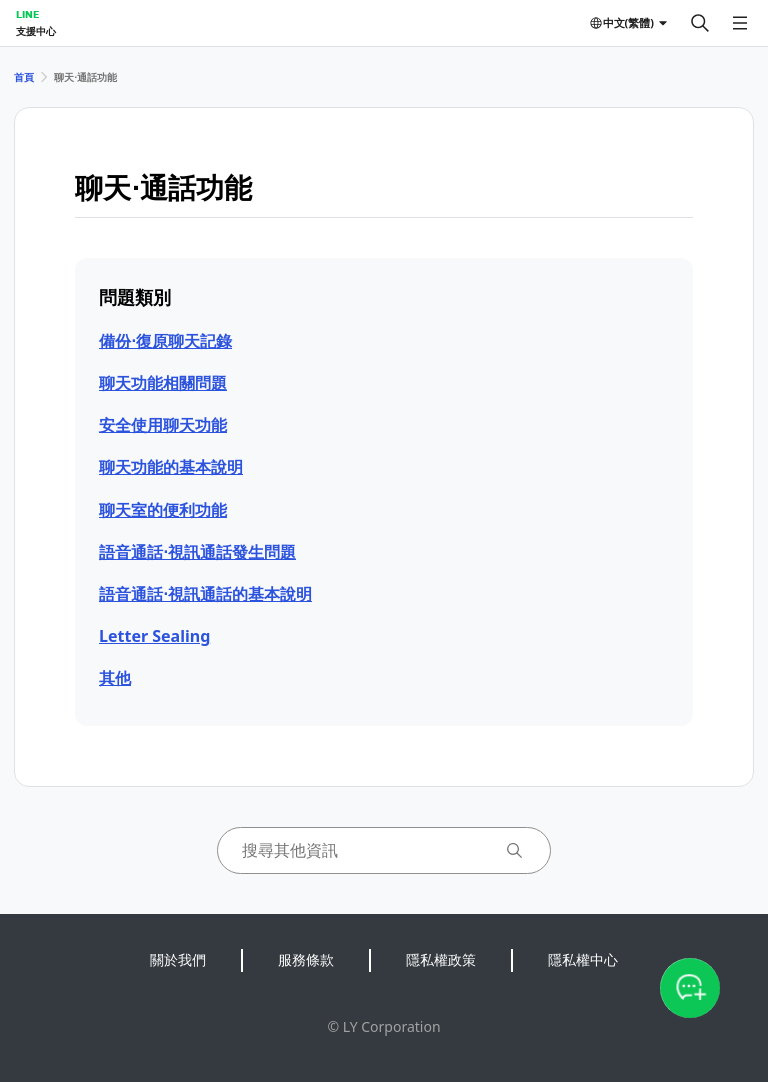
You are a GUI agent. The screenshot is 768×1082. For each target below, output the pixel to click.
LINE (27, 14)
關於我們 (178, 959)
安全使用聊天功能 (163, 425)
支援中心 (36, 31)
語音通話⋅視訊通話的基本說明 (205, 594)
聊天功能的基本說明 (171, 467)
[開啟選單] (740, 23)
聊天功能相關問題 (163, 383)
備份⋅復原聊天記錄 (165, 341)
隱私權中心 (583, 959)
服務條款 (306, 959)
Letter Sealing (154, 636)
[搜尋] (700, 23)
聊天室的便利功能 (163, 510)
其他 (115, 678)
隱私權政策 (441, 959)
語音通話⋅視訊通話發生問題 (197, 552)
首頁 (24, 77)
